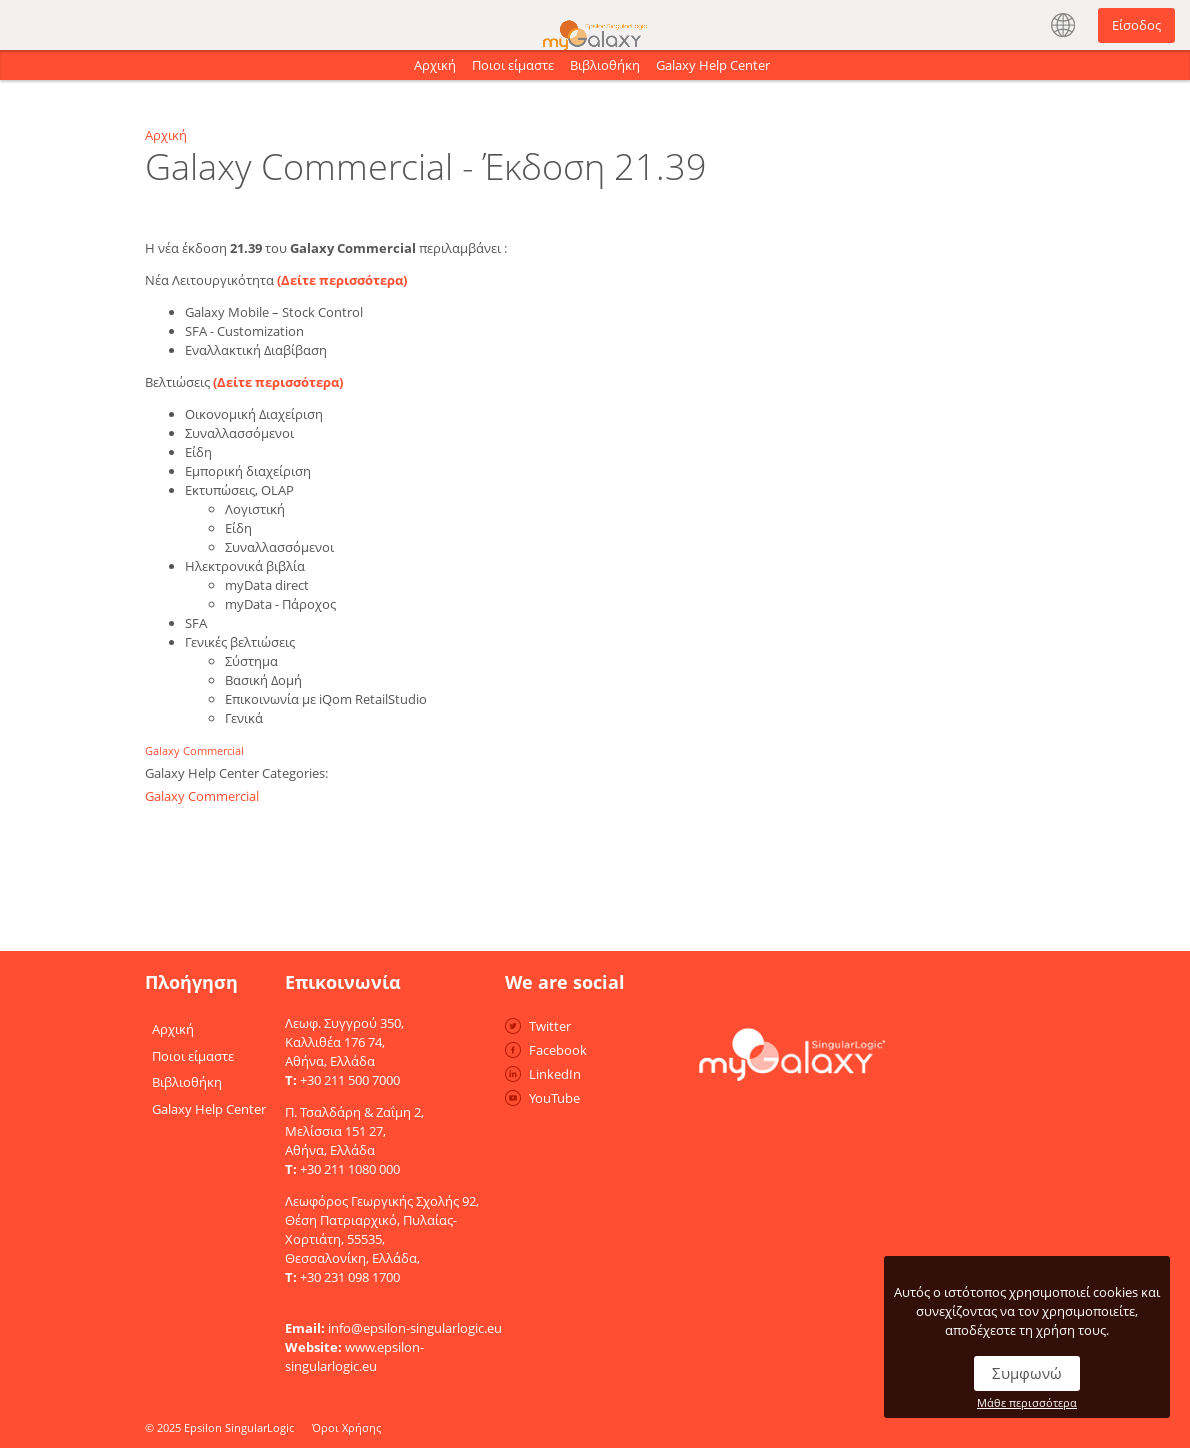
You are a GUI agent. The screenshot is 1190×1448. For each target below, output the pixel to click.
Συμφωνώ (1027, 1373)
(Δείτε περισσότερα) (342, 280)
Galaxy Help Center (713, 65)
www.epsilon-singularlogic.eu (354, 1356)
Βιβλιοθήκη (605, 65)
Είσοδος (1136, 25)
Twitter (550, 1026)
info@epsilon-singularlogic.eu (415, 1328)
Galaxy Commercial (194, 750)
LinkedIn (555, 1074)
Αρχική (435, 65)
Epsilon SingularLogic (239, 1427)
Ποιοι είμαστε (513, 65)
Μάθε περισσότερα (1027, 1402)
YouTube (554, 1098)
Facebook (558, 1050)
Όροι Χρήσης (346, 1427)
